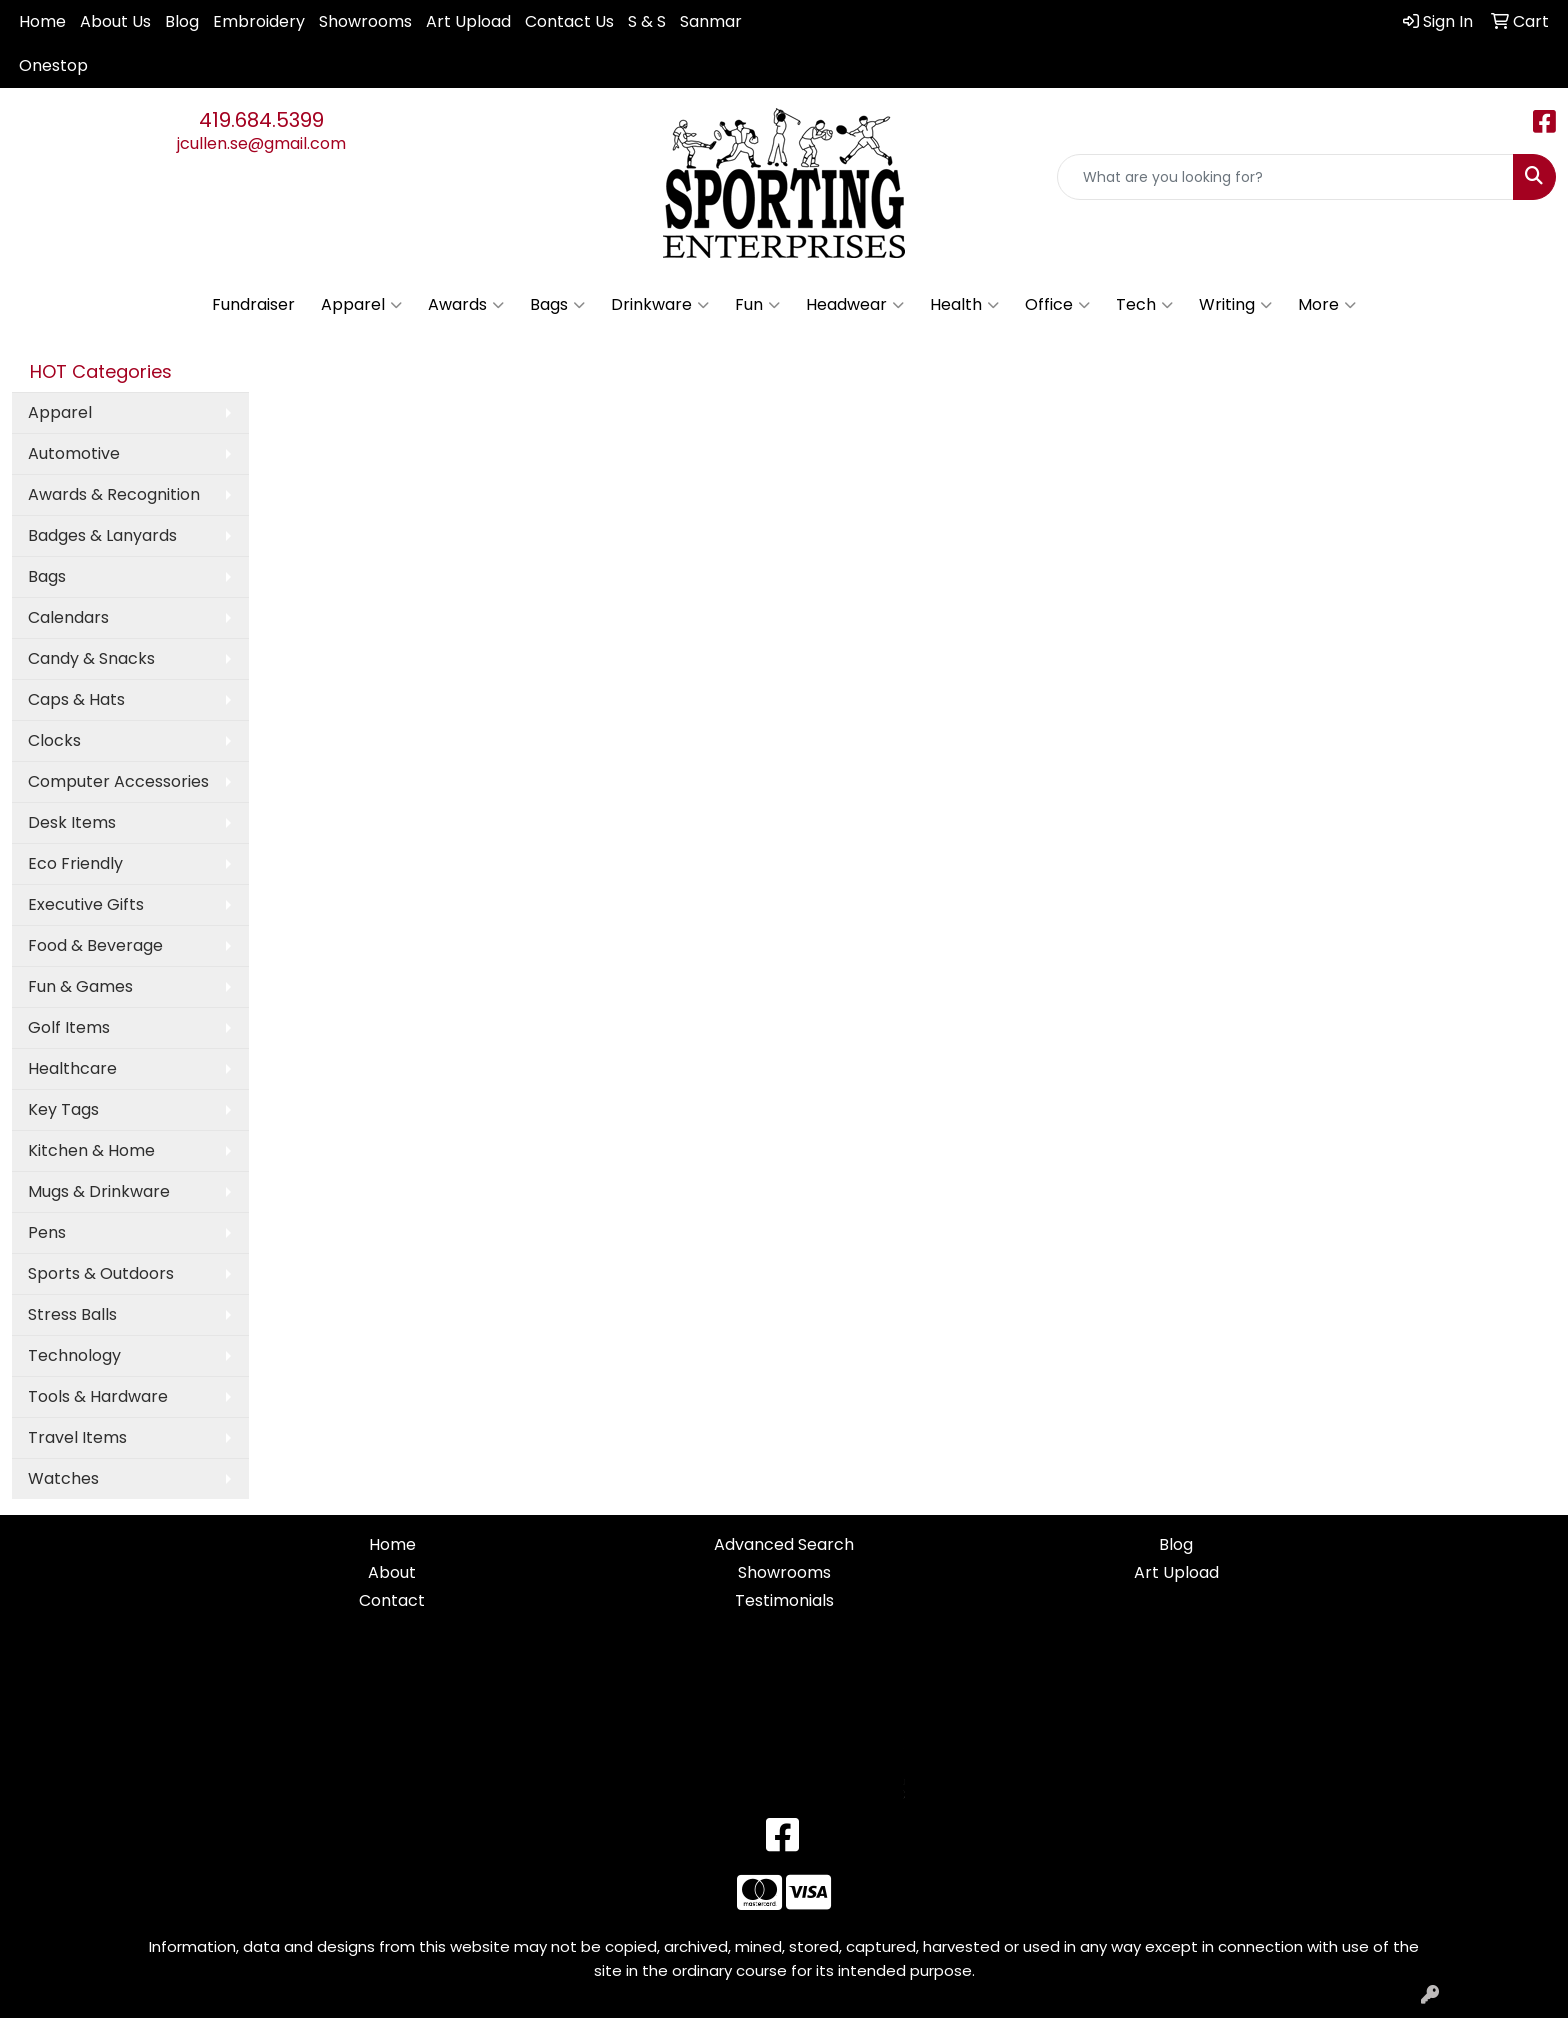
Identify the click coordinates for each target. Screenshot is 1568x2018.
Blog (182, 21)
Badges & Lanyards (102, 535)
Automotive (74, 453)
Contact (392, 1600)
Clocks (54, 740)
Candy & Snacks (91, 658)
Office (1057, 305)
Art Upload (468, 21)
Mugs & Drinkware (99, 1191)
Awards (466, 305)
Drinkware (660, 305)
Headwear (855, 305)
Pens (47, 1232)
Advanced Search (784, 1544)
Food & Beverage (95, 945)
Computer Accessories (118, 781)
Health (964, 305)
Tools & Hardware (98, 1396)
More (1327, 305)
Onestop (53, 65)
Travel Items (77, 1437)
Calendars (68, 617)
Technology (74, 1355)
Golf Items (69, 1027)
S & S (647, 21)
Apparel (361, 305)
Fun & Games (80, 986)
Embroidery (259, 21)
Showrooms (365, 21)
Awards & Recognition (114, 494)
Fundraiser (253, 304)
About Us (115, 21)
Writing (1235, 305)
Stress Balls (72, 1314)
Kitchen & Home (91, 1150)
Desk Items (72, 822)
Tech (1144, 305)
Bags (557, 305)
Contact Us (569, 21)
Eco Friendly (75, 863)
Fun (757, 305)
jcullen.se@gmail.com (261, 143)
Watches (63, 1478)
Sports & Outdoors (101, 1273)
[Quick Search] (1285, 177)
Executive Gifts (86, 904)
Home (42, 21)
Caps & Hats (76, 699)
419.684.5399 (261, 120)
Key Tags (63, 1109)
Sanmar (711, 21)
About (392, 1572)
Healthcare (72, 1068)
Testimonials (784, 1600)
